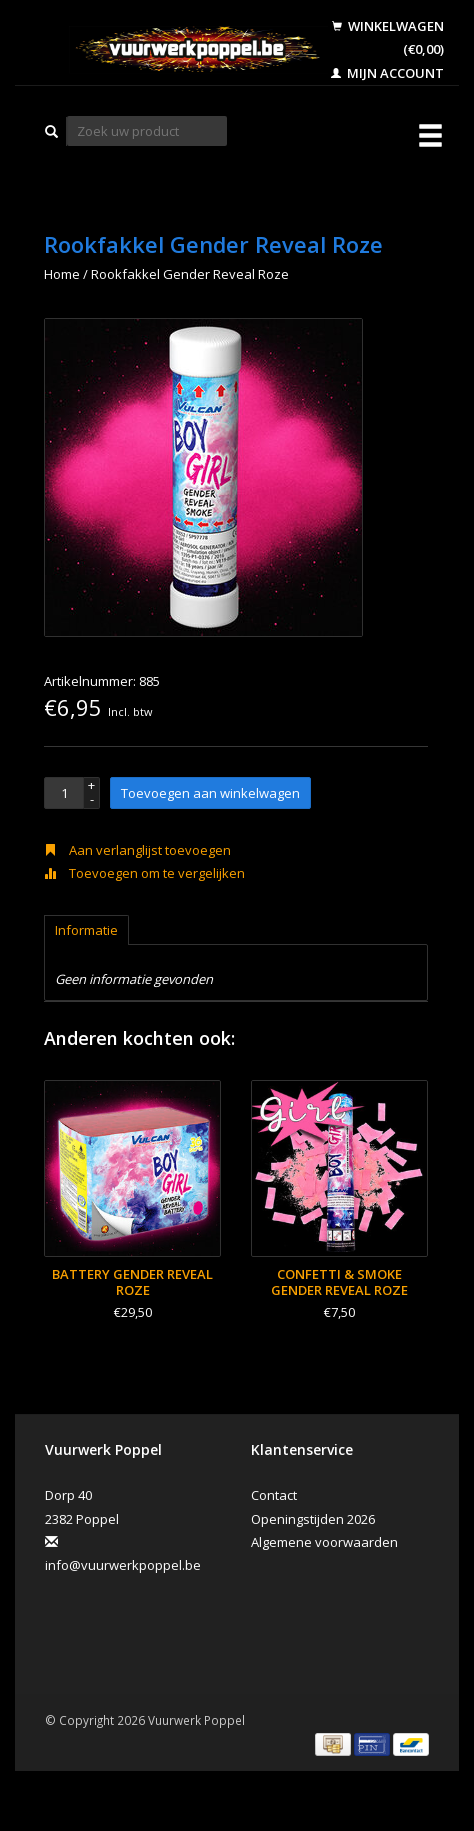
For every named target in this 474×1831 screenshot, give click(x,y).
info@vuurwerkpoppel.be (123, 1565)
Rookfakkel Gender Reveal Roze (190, 274)
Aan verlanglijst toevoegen (137, 850)
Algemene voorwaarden (324, 1542)
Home (62, 274)
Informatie (86, 930)
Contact (274, 1495)
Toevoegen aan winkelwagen (210, 793)
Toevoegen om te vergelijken (144, 873)
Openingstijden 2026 (313, 1519)
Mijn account (387, 73)
